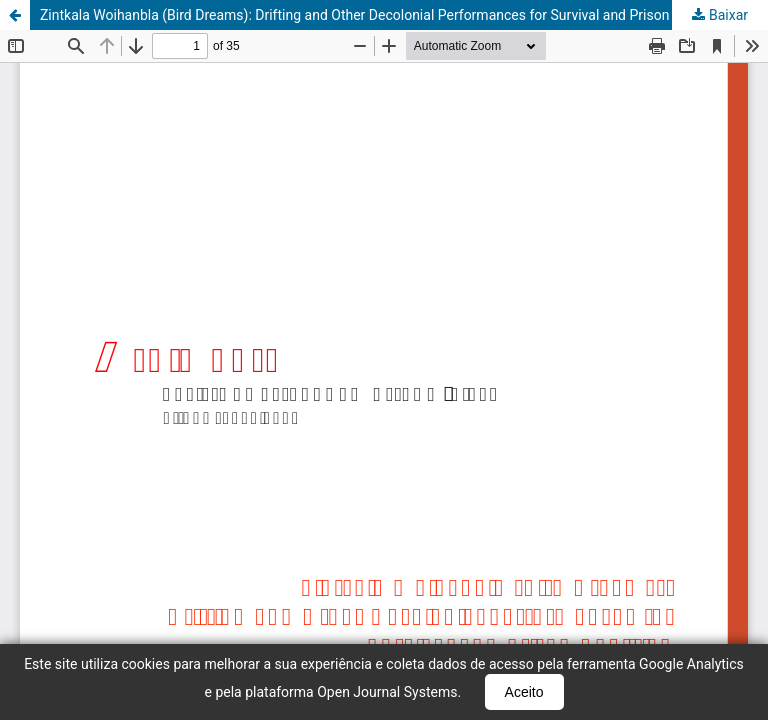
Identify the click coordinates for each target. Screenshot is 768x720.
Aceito (524, 692)
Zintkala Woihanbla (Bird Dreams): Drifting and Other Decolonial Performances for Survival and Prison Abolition (384, 15)
